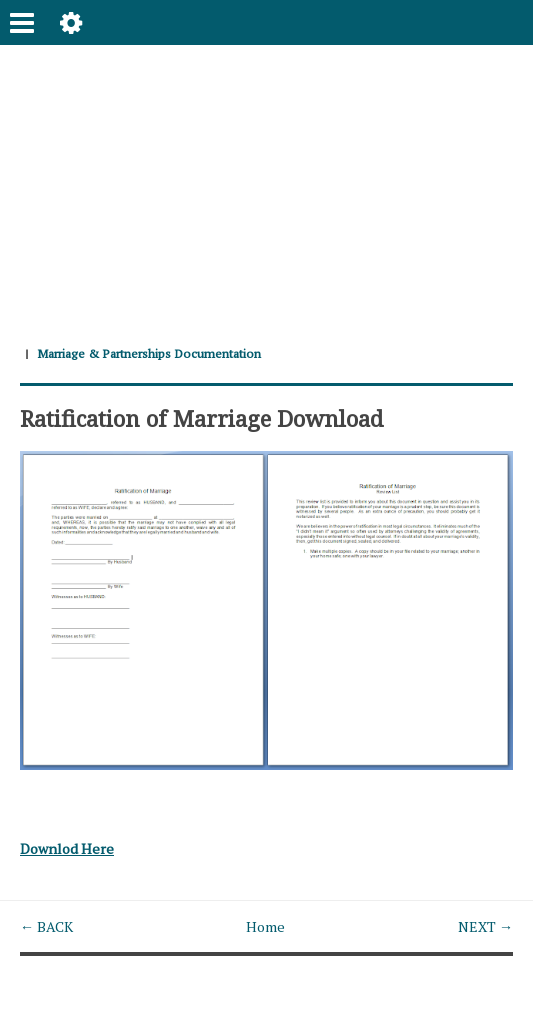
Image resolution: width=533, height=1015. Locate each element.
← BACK (46, 926)
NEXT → (485, 926)
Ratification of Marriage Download (201, 418)
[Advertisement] (266, 185)
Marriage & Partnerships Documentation (149, 353)
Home (265, 926)
